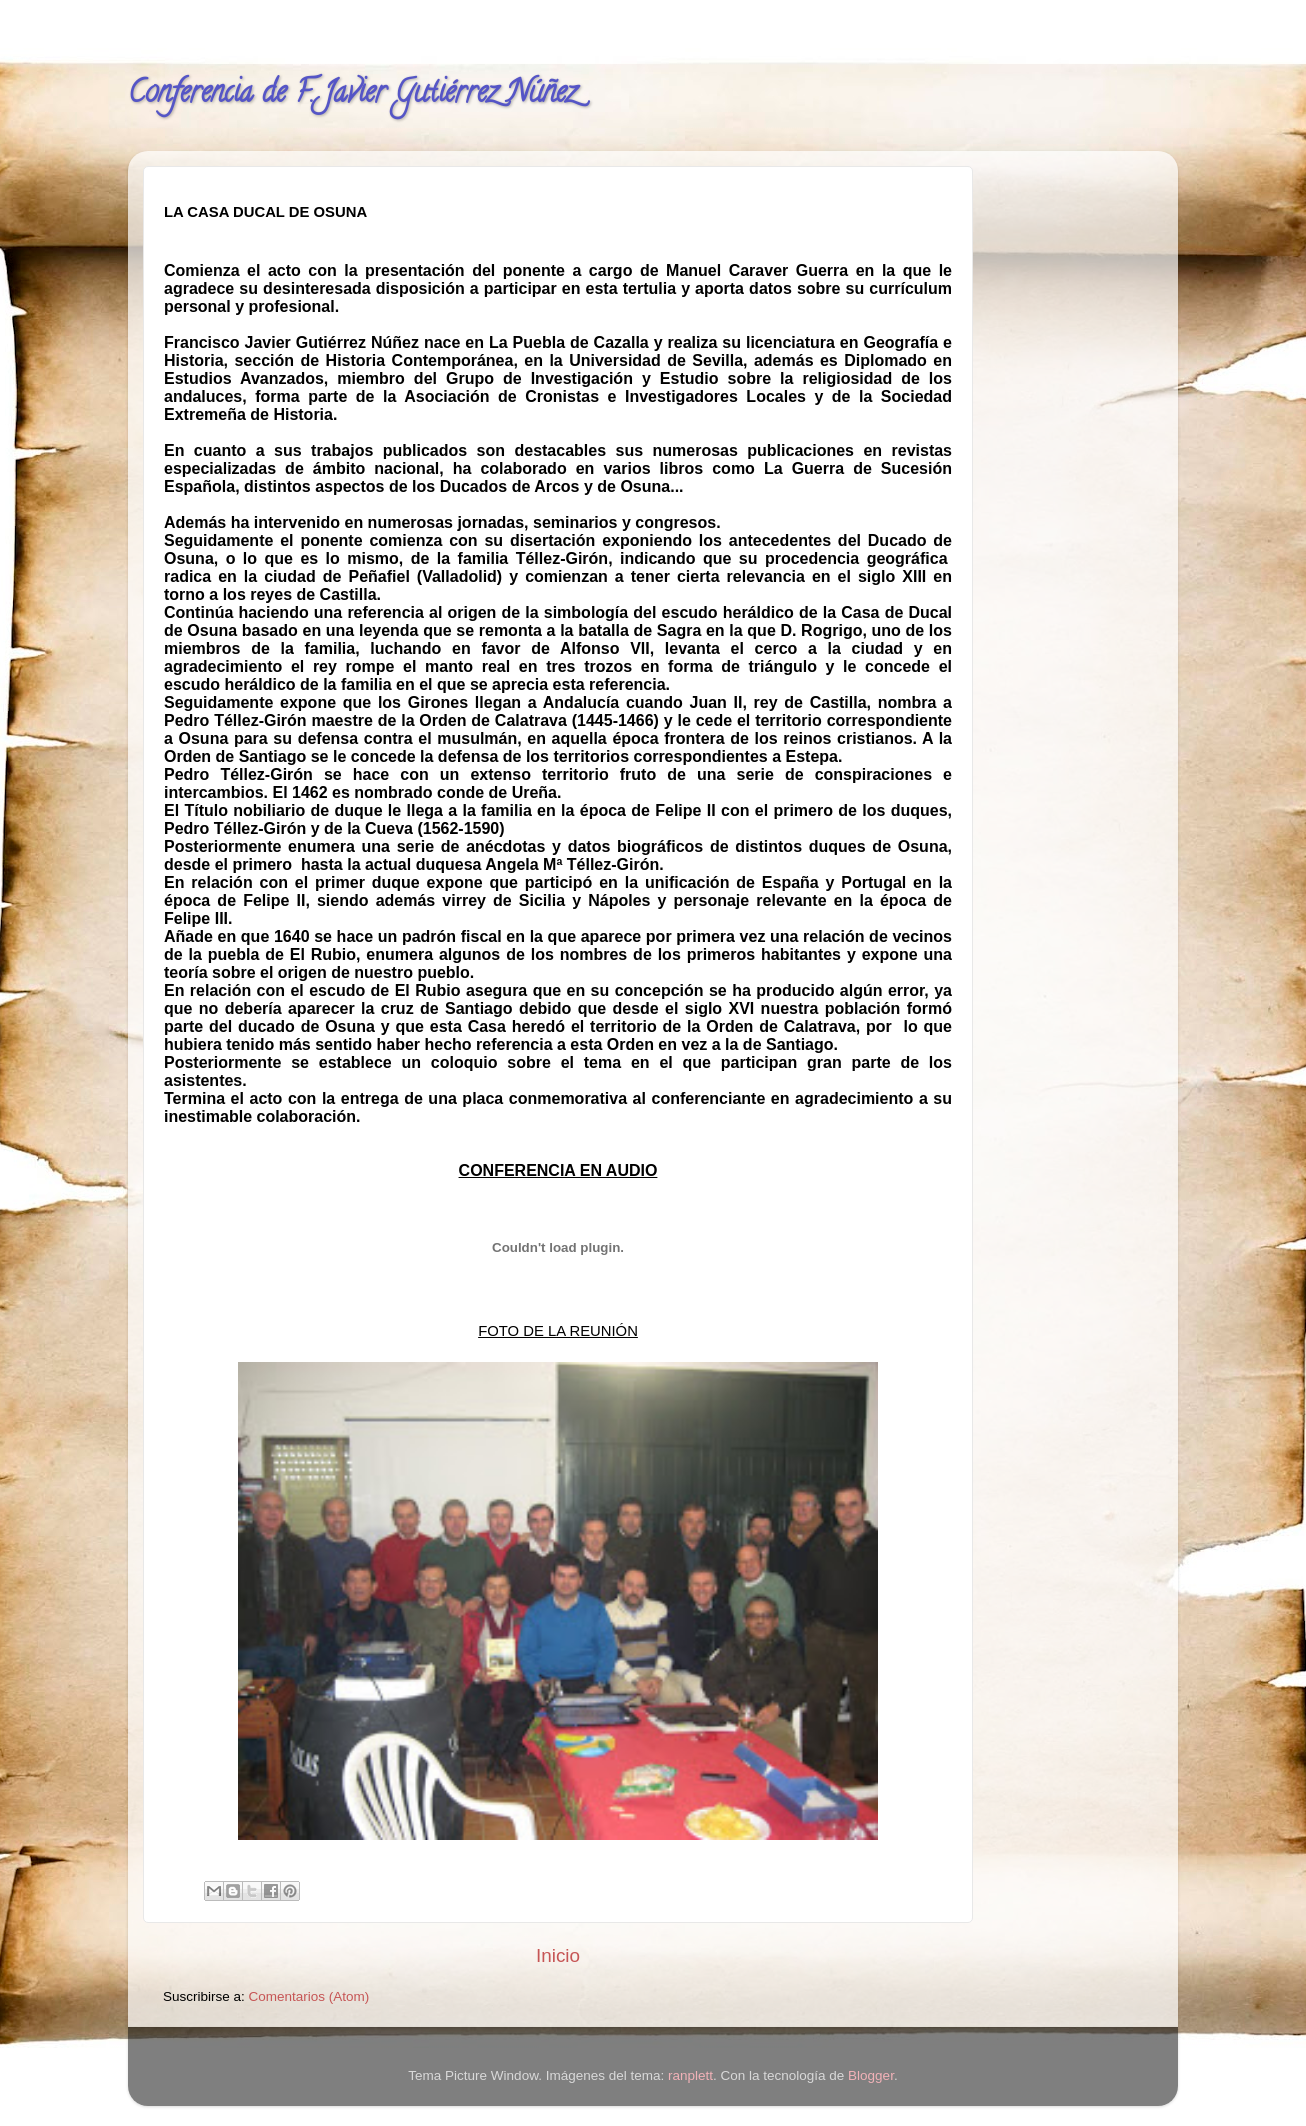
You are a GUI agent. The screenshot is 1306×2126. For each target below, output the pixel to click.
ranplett (690, 2075)
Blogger (871, 2075)
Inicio (558, 1955)
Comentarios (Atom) (309, 1996)
